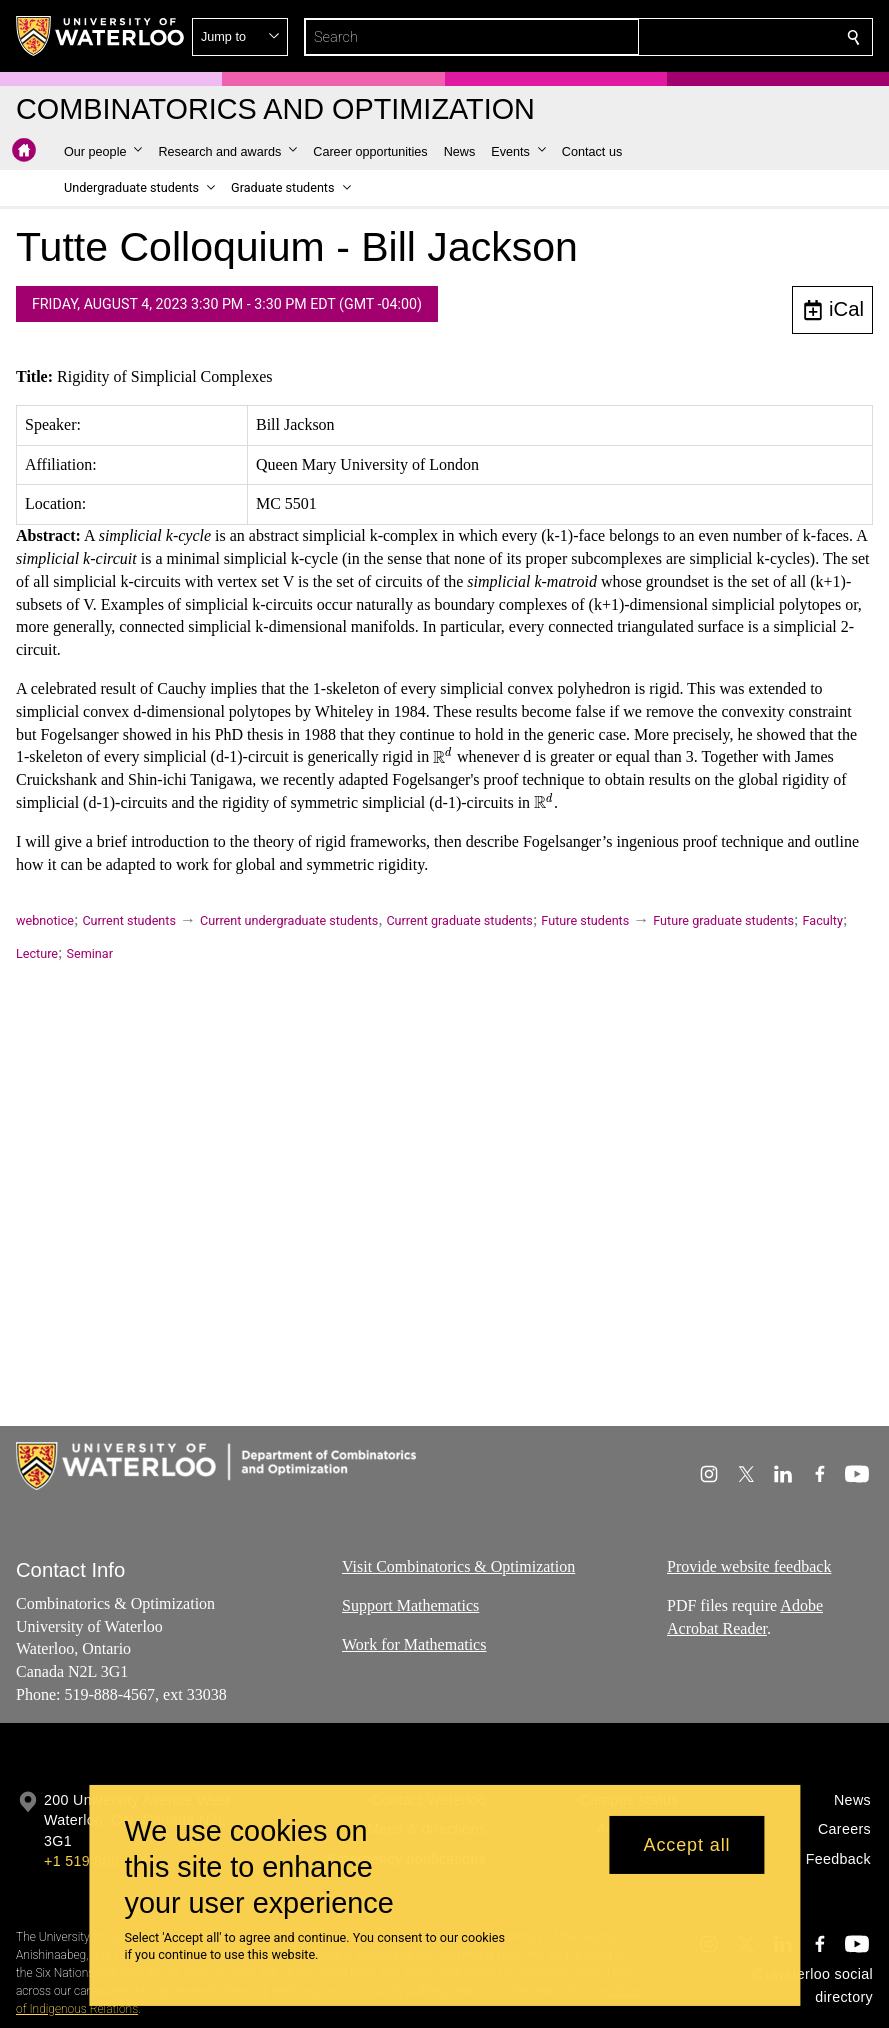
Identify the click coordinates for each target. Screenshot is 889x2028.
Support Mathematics (410, 1605)
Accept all (686, 1845)
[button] (709, 37)
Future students (585, 920)
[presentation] (443, 756)
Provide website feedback (749, 1566)
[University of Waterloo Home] (101, 36)
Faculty (823, 920)
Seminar (90, 953)
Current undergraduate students (289, 920)
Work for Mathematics (414, 1644)
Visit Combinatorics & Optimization (458, 1566)
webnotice (45, 920)
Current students (129, 920)
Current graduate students (459, 920)
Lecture (37, 953)
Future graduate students (723, 920)
